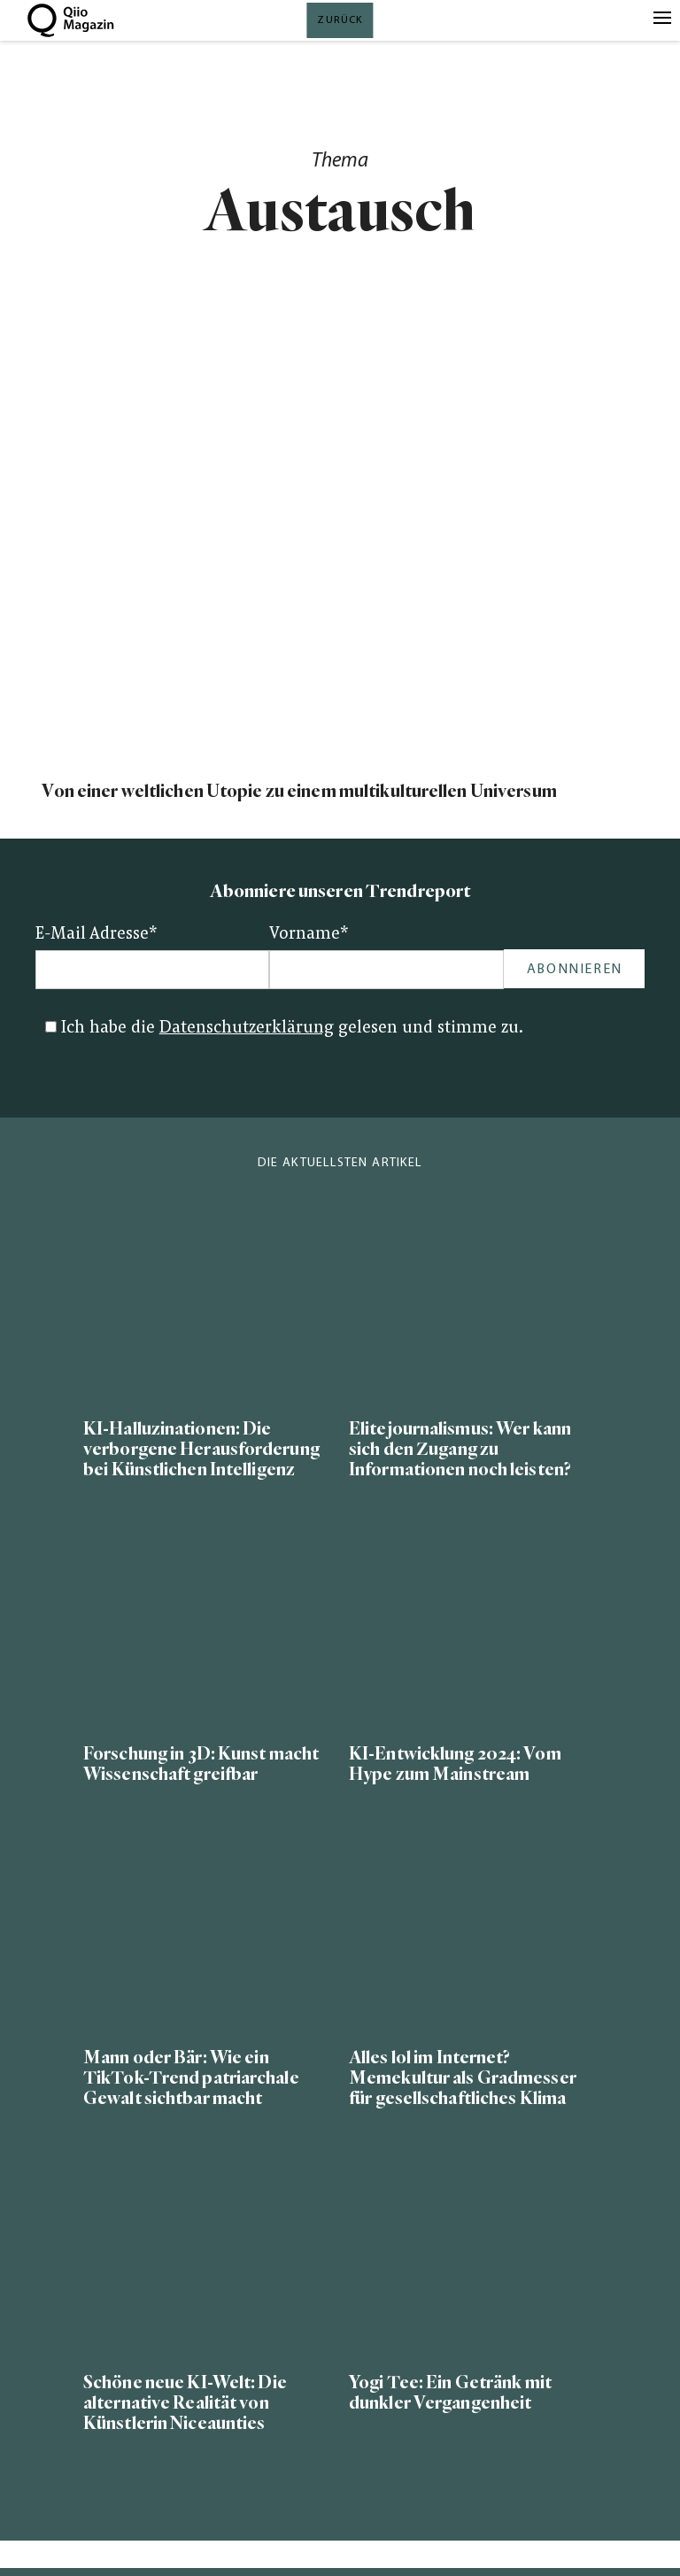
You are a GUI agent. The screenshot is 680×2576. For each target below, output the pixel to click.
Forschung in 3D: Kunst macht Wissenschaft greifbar (201, 1763)
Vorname (309, 934)
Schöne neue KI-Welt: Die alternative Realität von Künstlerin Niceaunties (185, 2403)
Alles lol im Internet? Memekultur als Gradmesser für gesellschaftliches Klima (462, 2078)
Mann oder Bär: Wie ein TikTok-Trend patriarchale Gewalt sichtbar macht (191, 2078)
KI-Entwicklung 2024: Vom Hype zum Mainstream (455, 1763)
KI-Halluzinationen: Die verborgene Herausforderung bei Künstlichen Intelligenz (201, 1449)
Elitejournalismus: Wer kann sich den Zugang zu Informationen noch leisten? (460, 1449)
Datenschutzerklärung (246, 1028)
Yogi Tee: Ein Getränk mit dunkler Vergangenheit (450, 2392)
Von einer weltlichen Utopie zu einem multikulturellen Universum (301, 791)
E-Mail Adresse (96, 934)
